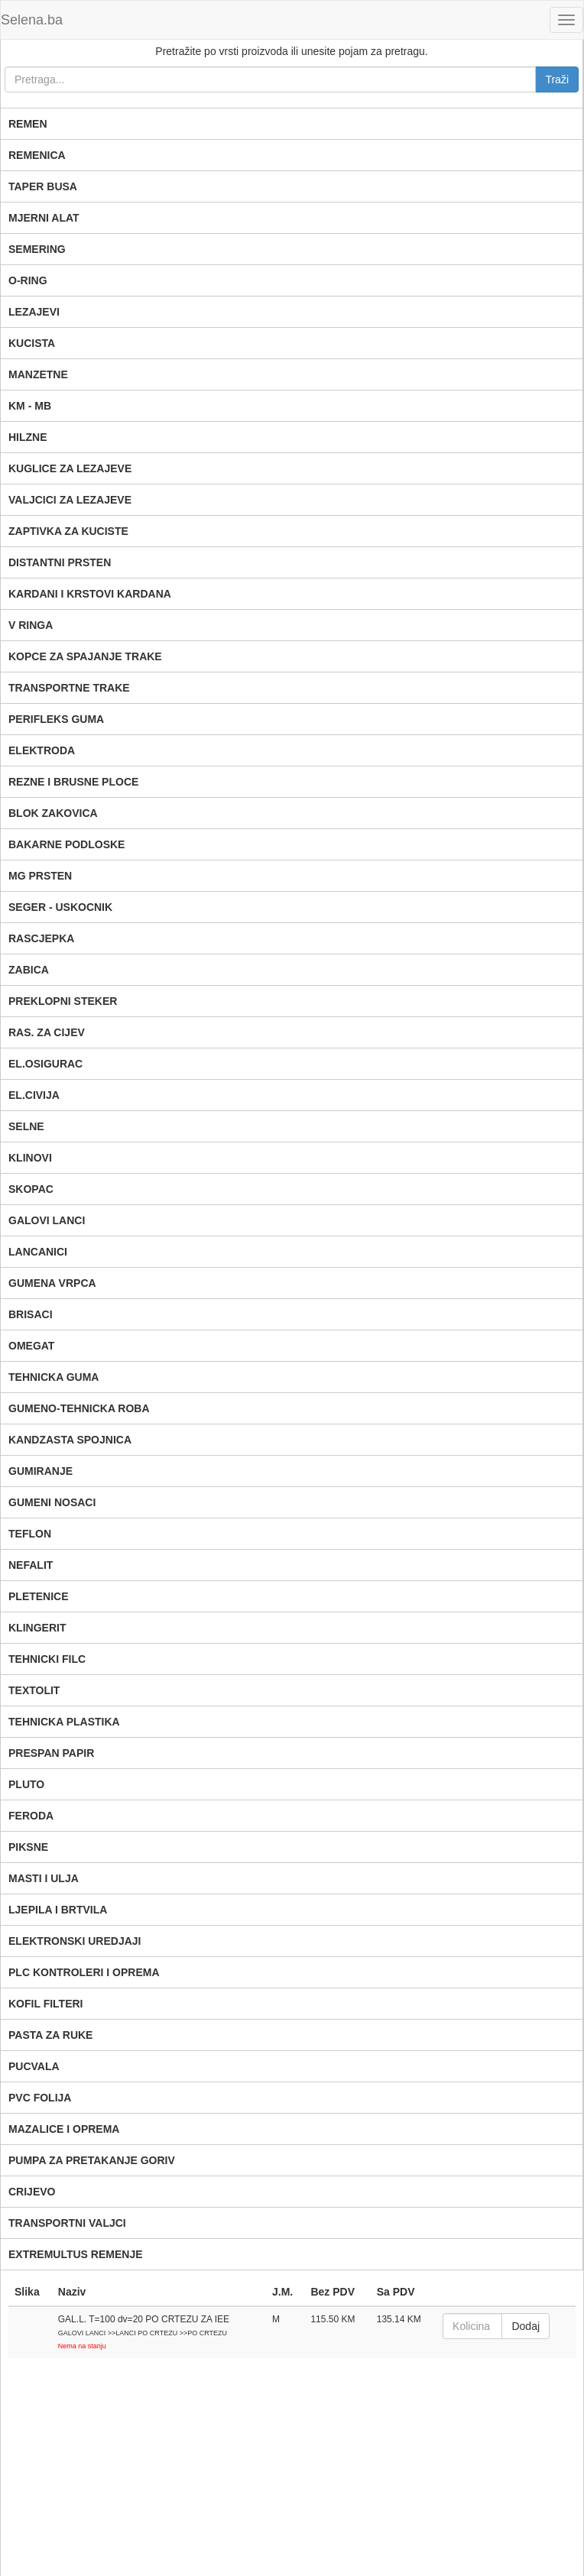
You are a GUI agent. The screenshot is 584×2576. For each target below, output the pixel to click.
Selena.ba (32, 20)
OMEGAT (31, 1346)
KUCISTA (31, 343)
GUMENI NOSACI (52, 1502)
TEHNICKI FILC (47, 1659)
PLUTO (26, 1784)
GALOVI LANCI (46, 1220)
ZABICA (28, 970)
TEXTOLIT (34, 1690)
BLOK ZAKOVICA (53, 813)
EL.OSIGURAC (45, 1064)
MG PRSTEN (40, 876)
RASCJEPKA (41, 938)
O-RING (27, 280)
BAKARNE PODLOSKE (66, 844)
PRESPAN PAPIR (51, 1753)
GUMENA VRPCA (52, 1283)
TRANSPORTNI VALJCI (67, 2223)
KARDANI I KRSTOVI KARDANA (89, 594)
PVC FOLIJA (39, 2098)
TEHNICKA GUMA (53, 1377)
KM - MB (29, 406)
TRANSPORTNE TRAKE (69, 688)
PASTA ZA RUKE (50, 2035)
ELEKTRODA (41, 750)
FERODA (31, 1816)
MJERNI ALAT (43, 218)
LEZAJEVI (34, 312)
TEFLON (29, 1534)
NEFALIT (30, 1565)
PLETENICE (38, 1596)
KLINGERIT (37, 1628)
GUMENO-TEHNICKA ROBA (79, 1408)
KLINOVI (30, 1158)
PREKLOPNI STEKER (62, 1001)
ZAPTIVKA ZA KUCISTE (68, 531)
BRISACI (30, 1314)
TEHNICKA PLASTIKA (64, 1722)
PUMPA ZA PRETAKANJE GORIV (91, 2160)
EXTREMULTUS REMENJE (75, 2254)
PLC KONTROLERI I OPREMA (84, 1972)
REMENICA (37, 155)
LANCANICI (37, 1252)
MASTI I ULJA (43, 1878)
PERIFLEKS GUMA (56, 719)
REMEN (27, 124)
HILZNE (27, 437)
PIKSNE (28, 1847)
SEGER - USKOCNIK (60, 907)
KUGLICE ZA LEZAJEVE (69, 468)
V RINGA (30, 625)
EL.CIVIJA (34, 1095)
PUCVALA (34, 2066)
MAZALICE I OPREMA (63, 2129)
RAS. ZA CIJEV (46, 1032)
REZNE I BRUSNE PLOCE (73, 782)
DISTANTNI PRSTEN (59, 562)
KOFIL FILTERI (45, 2004)
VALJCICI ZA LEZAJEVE (69, 500)
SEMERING (37, 249)
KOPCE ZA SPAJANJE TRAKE (85, 656)
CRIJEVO (31, 2192)
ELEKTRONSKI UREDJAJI (74, 1941)
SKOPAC (31, 1189)
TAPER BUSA (42, 186)
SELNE (26, 1126)
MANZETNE (38, 374)
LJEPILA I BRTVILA (57, 1910)
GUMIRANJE (40, 1471)
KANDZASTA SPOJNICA (69, 1440)
